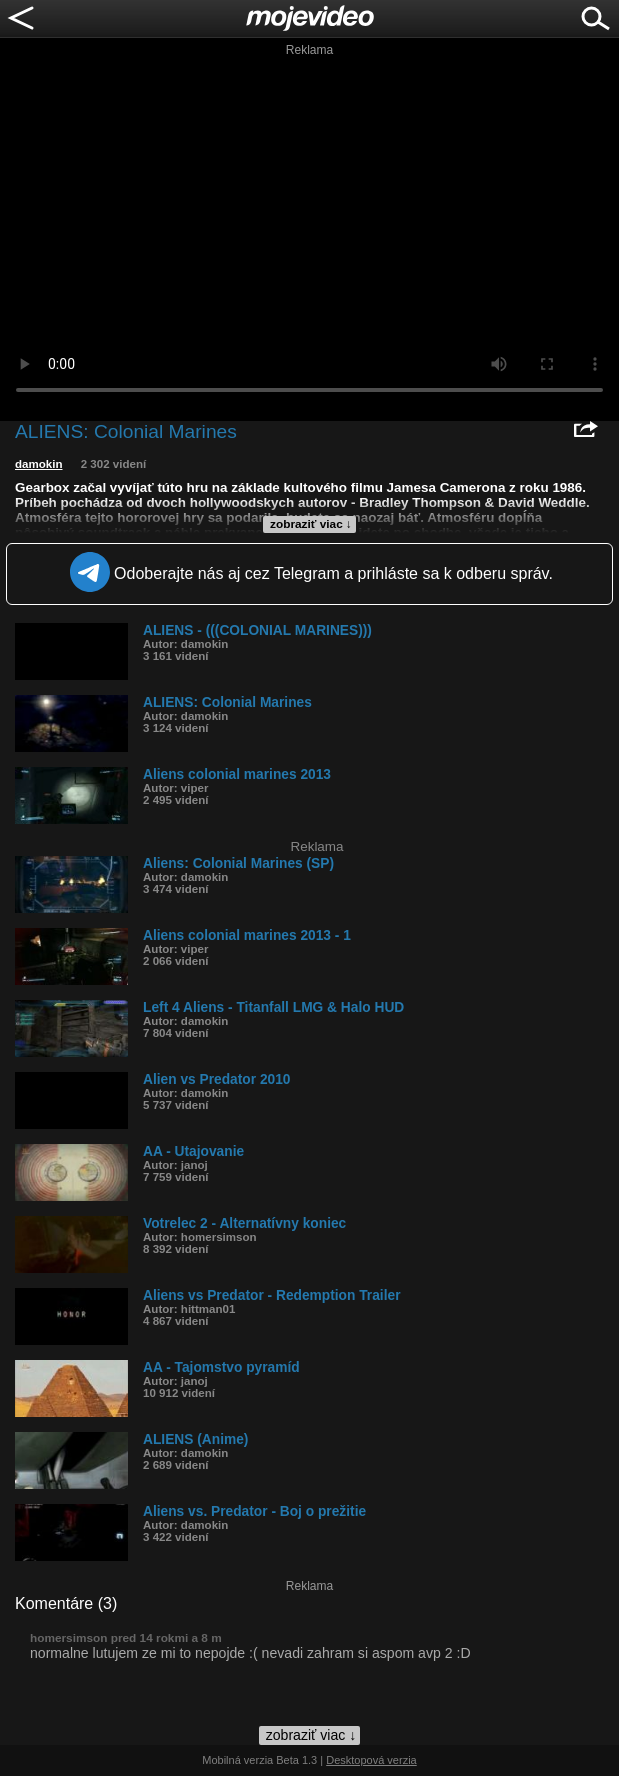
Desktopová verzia (371, 1760)
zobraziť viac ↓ (311, 524)
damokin (38, 464)
